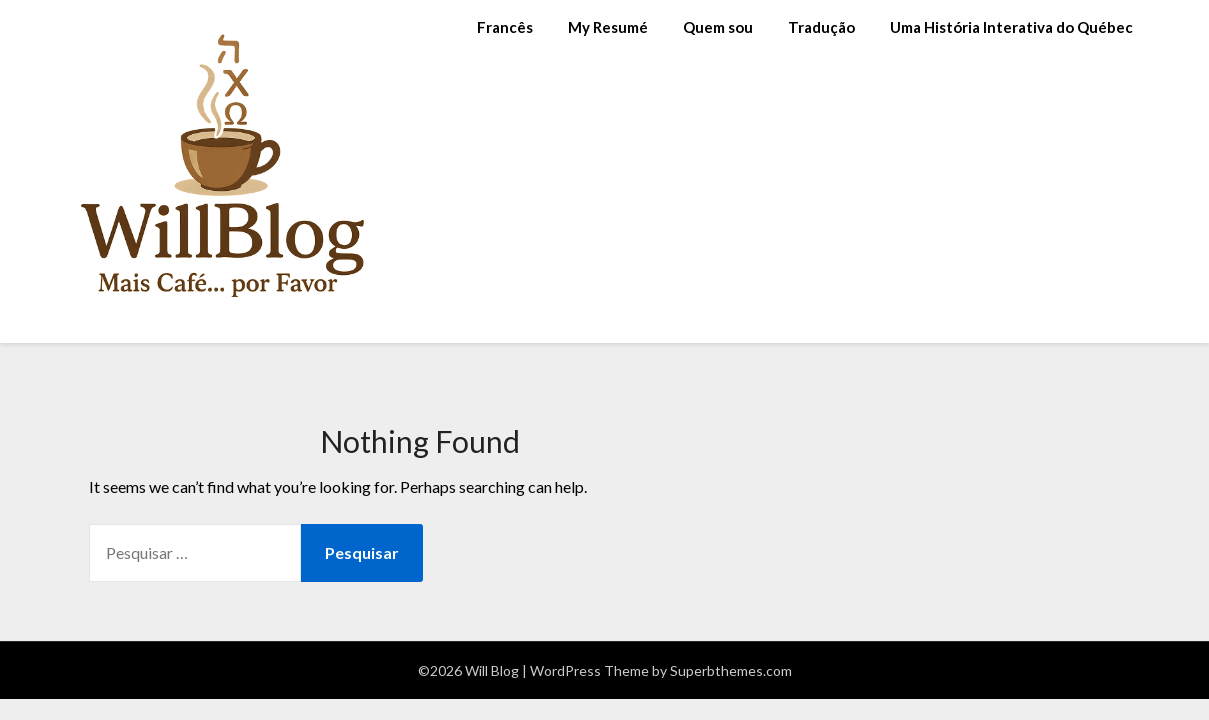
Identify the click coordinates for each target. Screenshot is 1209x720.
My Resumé (608, 27)
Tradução (821, 27)
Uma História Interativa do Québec (1011, 27)
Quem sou (718, 27)
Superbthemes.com (731, 670)
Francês (505, 27)
